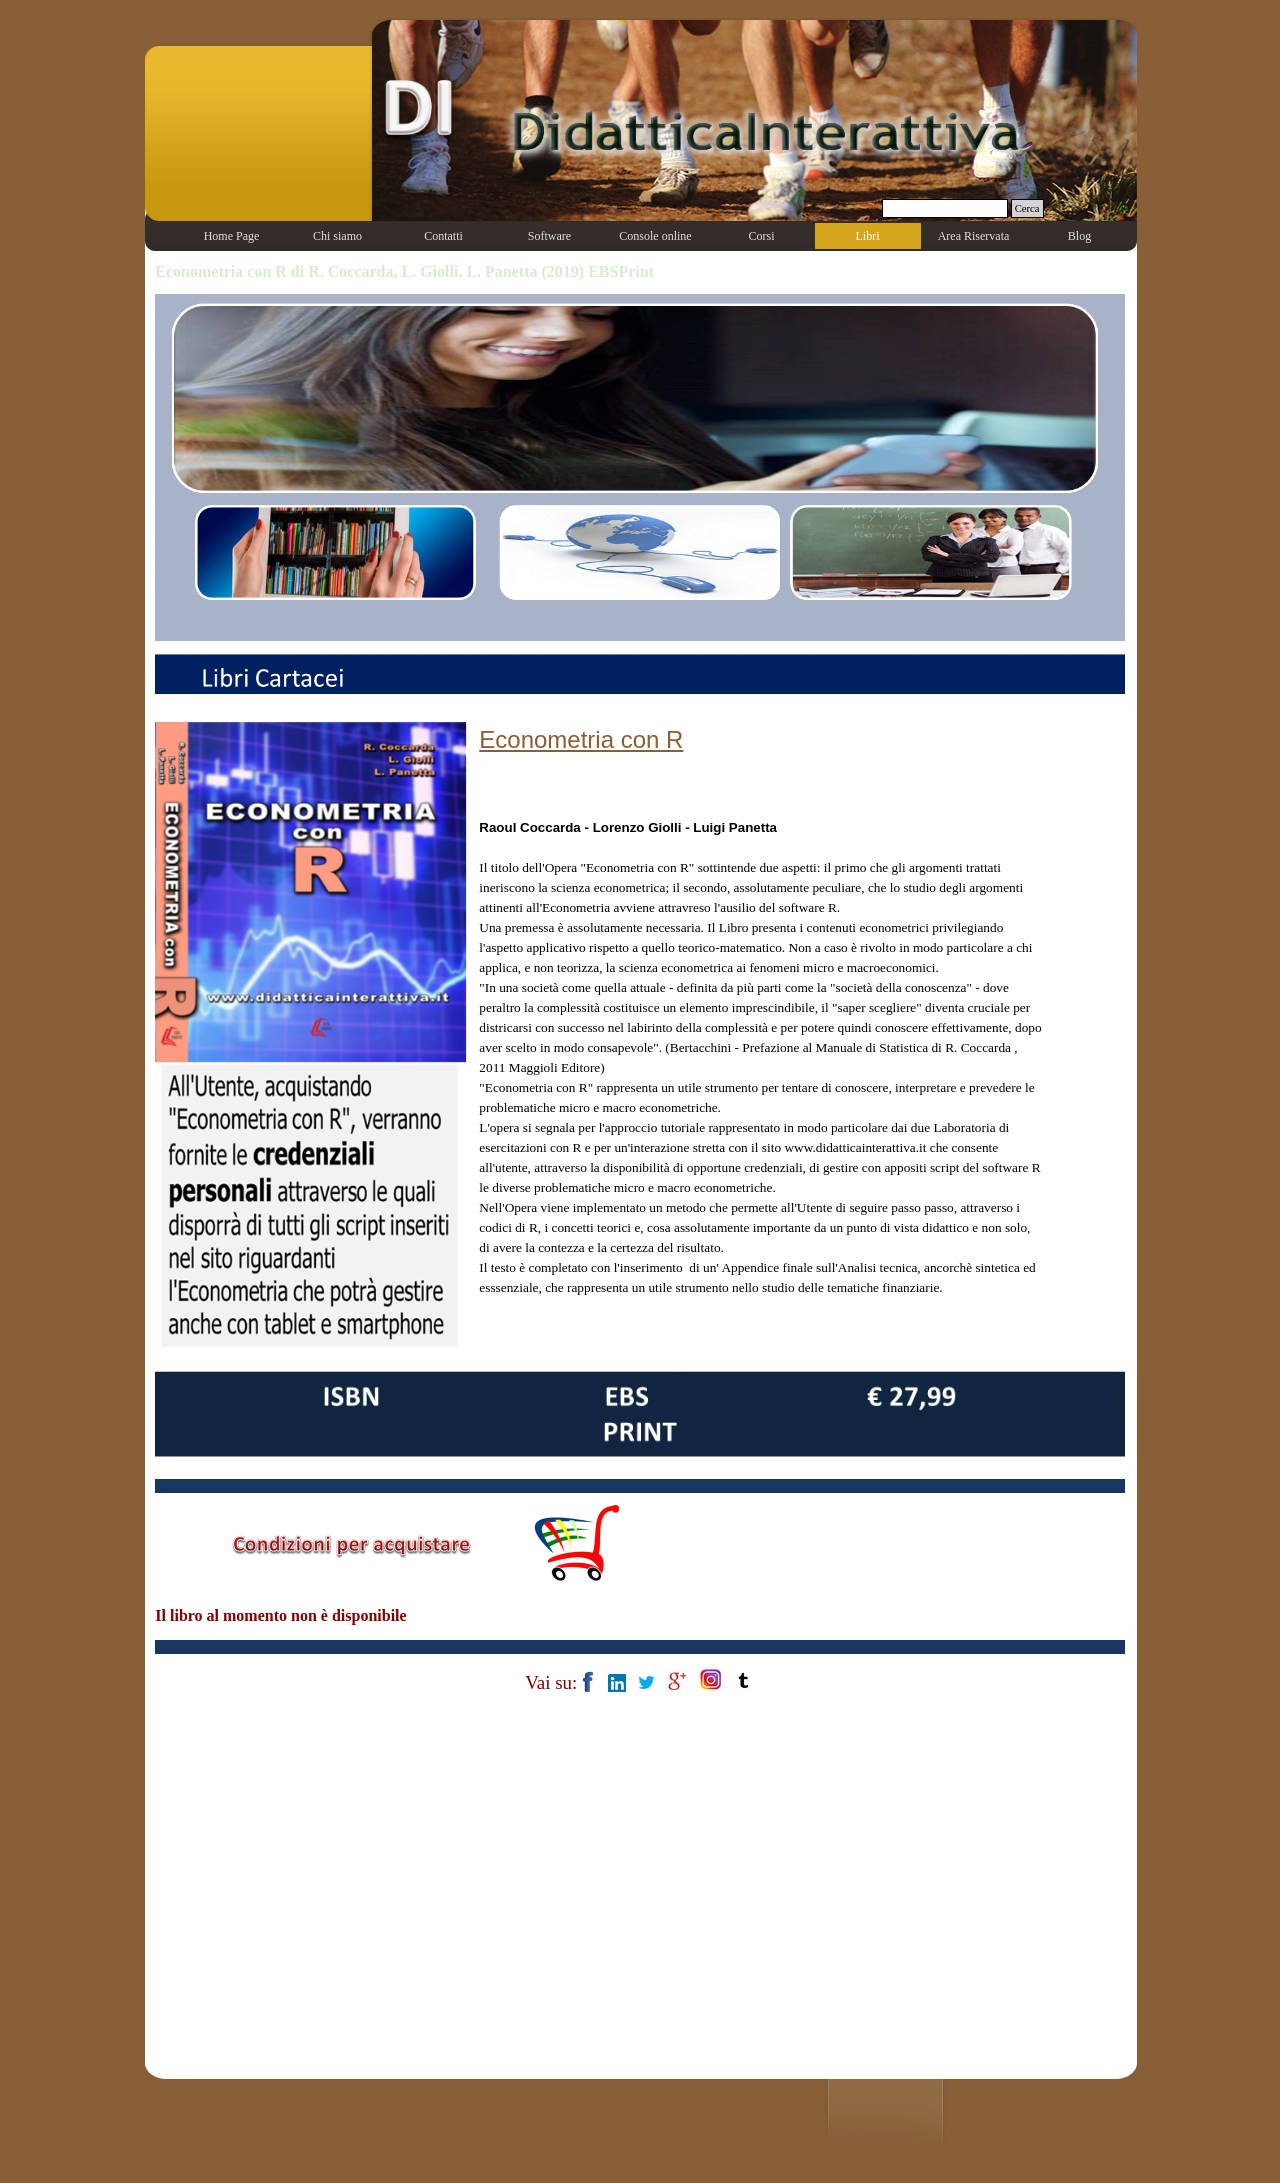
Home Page (232, 236)
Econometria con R (581, 739)
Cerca (1027, 208)
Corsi (761, 236)
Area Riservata (974, 236)
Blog (1079, 236)
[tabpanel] (760, 1030)
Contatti (443, 236)
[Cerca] (945, 208)
